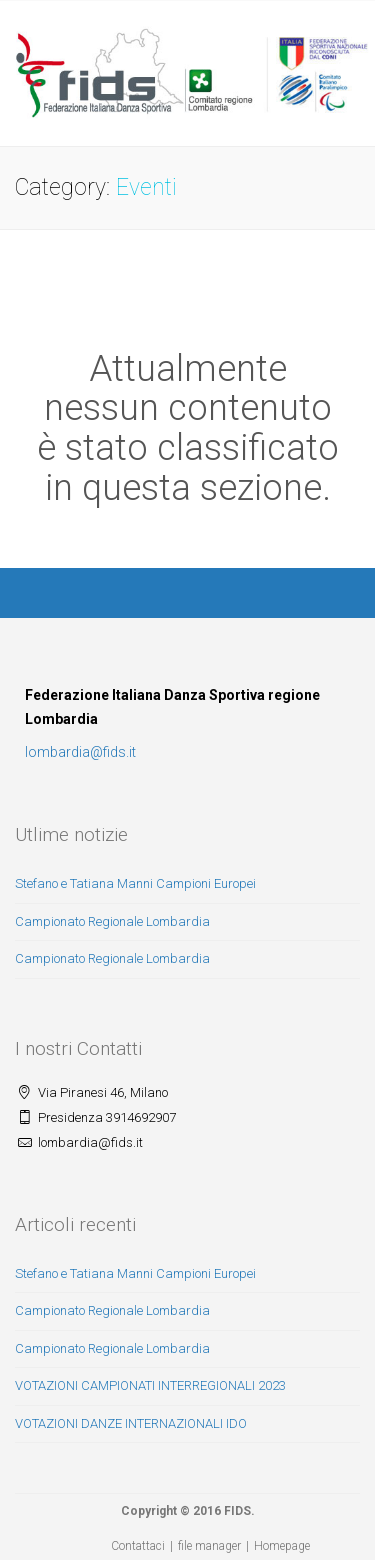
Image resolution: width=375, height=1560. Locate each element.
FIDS (237, 1511)
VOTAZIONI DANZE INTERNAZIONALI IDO (131, 1423)
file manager (209, 1546)
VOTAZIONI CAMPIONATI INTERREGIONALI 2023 (150, 1385)
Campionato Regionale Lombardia (112, 921)
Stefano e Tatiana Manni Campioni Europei (135, 883)
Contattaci (138, 1546)
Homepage (282, 1546)
